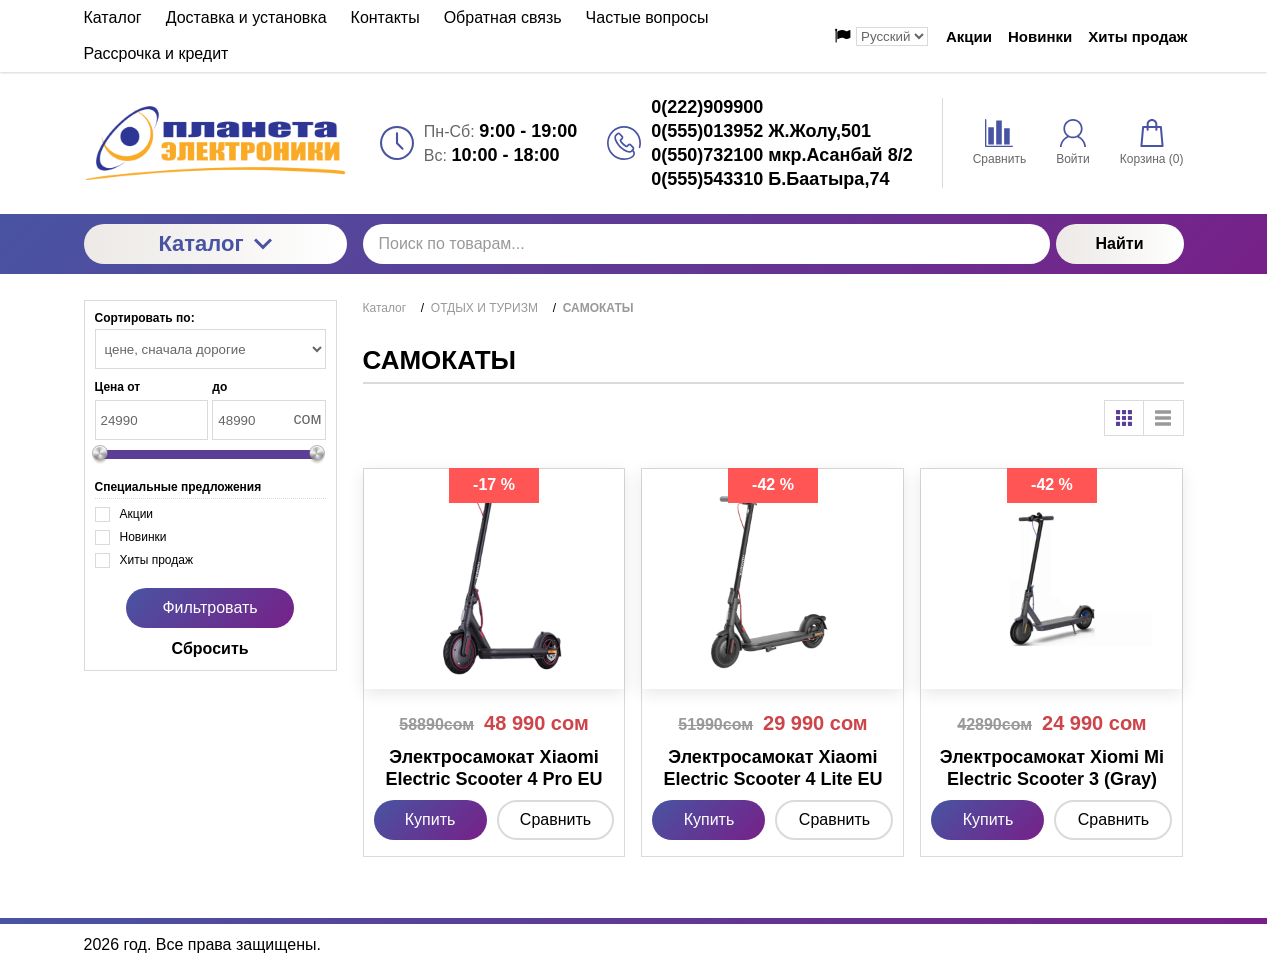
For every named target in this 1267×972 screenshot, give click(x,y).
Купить (430, 819)
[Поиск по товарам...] (706, 244)
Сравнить (555, 819)
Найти (1120, 243)
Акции (969, 36)
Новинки (1040, 36)
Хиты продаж (1137, 36)
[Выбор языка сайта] (892, 36)
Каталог (214, 243)
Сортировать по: (145, 318)
